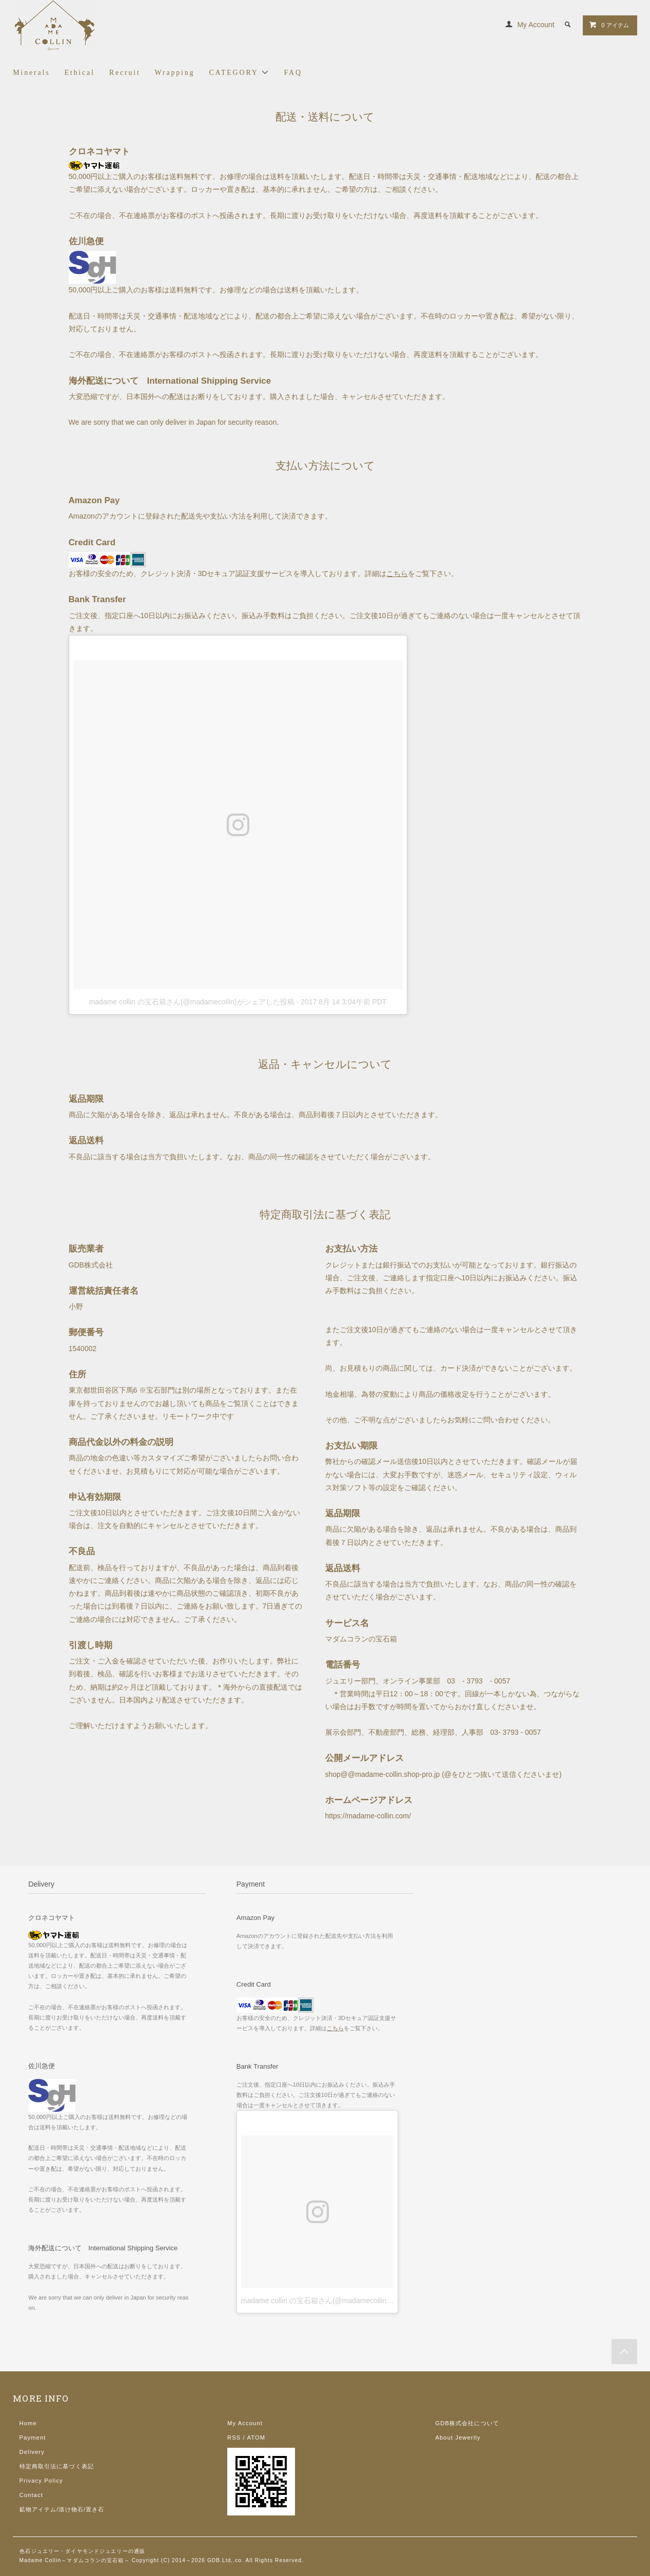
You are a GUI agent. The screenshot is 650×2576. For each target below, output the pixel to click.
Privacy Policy (41, 2481)
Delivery (32, 2452)
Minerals (31, 72)
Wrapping (175, 72)
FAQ (293, 72)
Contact (31, 2495)
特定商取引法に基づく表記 (56, 2466)
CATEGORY (239, 72)
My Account (535, 25)
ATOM (256, 2437)
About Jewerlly (457, 2437)
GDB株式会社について (467, 2423)
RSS (234, 2437)
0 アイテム (608, 25)
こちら (397, 573)
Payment (32, 2437)
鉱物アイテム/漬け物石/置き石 (62, 2509)
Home (28, 2423)
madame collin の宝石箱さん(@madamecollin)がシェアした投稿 (191, 1002)
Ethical (80, 72)
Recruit (125, 72)
